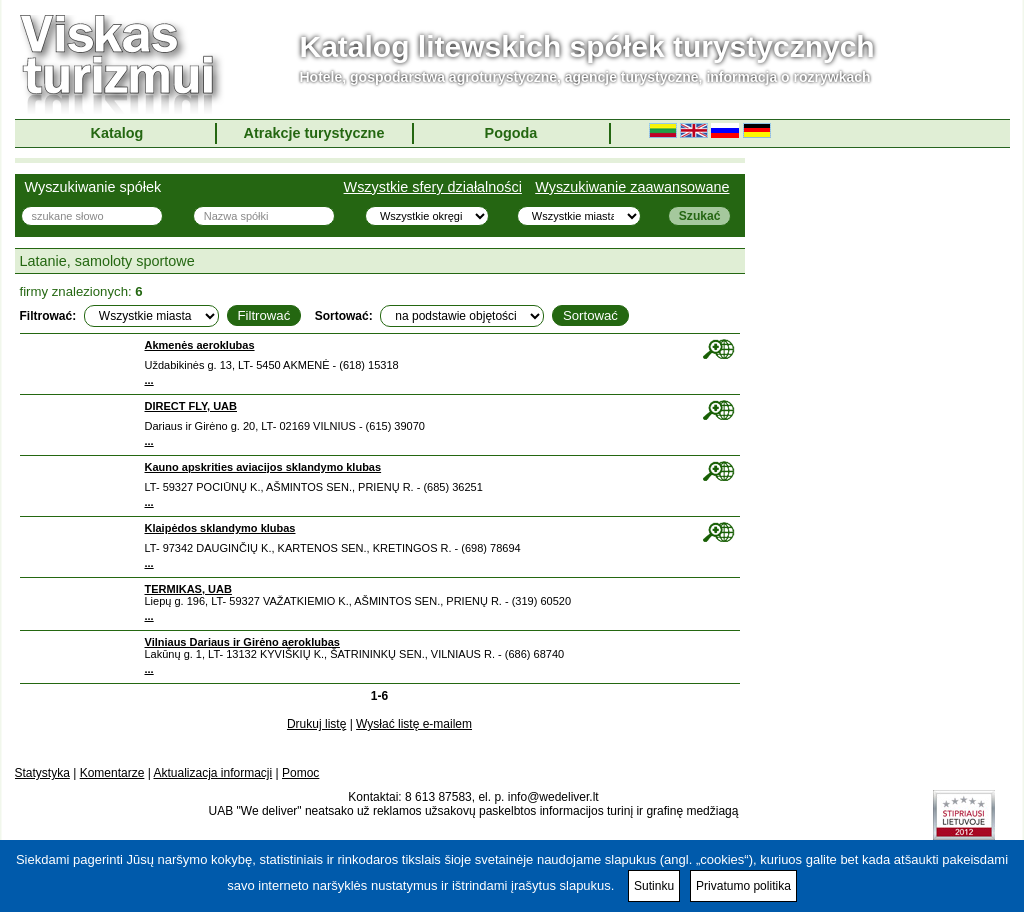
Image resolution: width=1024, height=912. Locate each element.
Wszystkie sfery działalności (433, 187)
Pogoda (511, 133)
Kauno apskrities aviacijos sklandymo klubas (263, 467)
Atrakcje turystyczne (314, 133)
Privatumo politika (743, 886)
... (149, 380)
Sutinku (654, 886)
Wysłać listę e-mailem (414, 724)
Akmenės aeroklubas (200, 345)
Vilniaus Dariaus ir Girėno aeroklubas (242, 642)
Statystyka (42, 773)
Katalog (117, 133)
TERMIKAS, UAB (188, 589)
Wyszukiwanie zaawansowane (632, 187)
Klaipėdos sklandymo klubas (220, 528)
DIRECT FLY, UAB (191, 406)
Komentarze (112, 773)
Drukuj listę (316, 724)
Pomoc (300, 773)
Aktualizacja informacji (212, 773)
